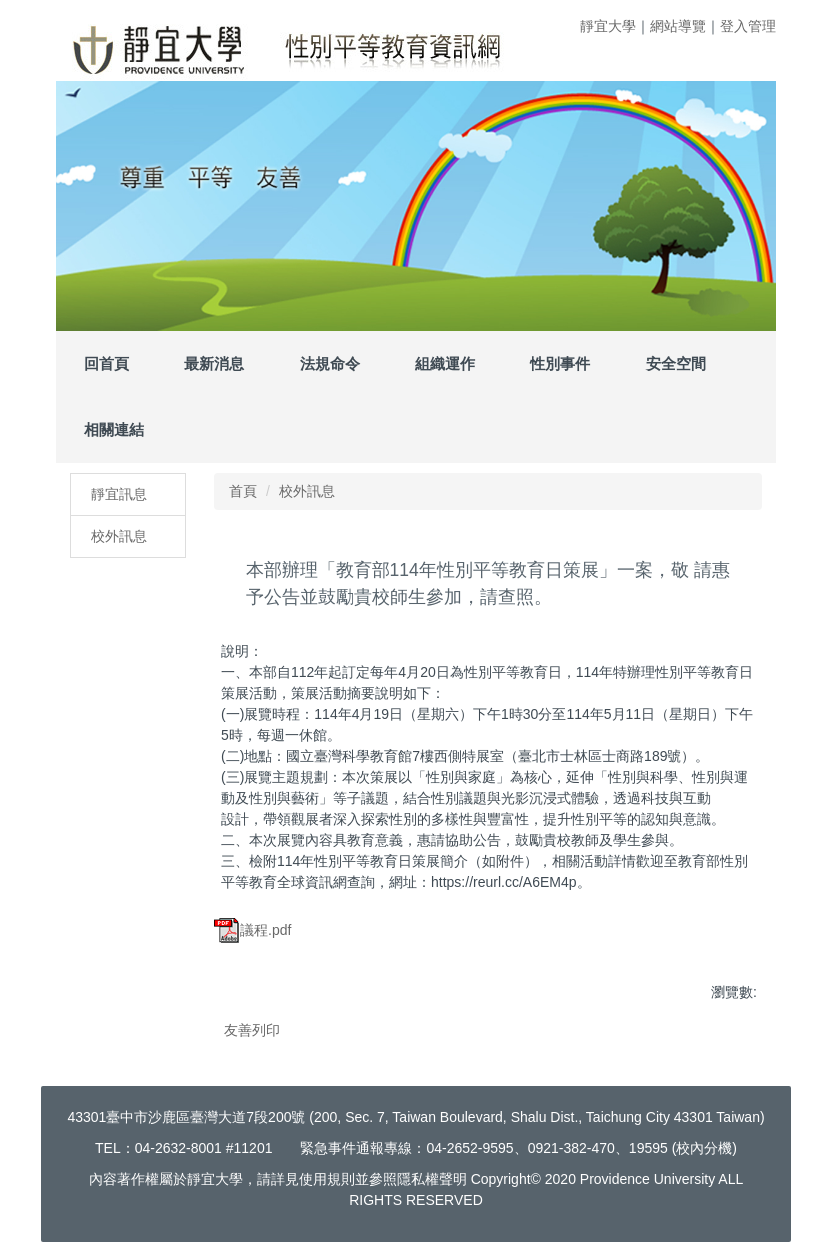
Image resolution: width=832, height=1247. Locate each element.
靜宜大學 (608, 26)
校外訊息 (119, 536)
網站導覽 (678, 26)
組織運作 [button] (445, 363)
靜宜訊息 (119, 494)
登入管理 (748, 26)
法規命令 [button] (330, 363)
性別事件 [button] (560, 363)
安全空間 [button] (676, 363)
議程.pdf (252, 930)
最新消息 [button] (214, 363)
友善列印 (252, 1030)
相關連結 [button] (114, 429)
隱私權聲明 (432, 1179)
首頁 (243, 491)
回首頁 (106, 363)
